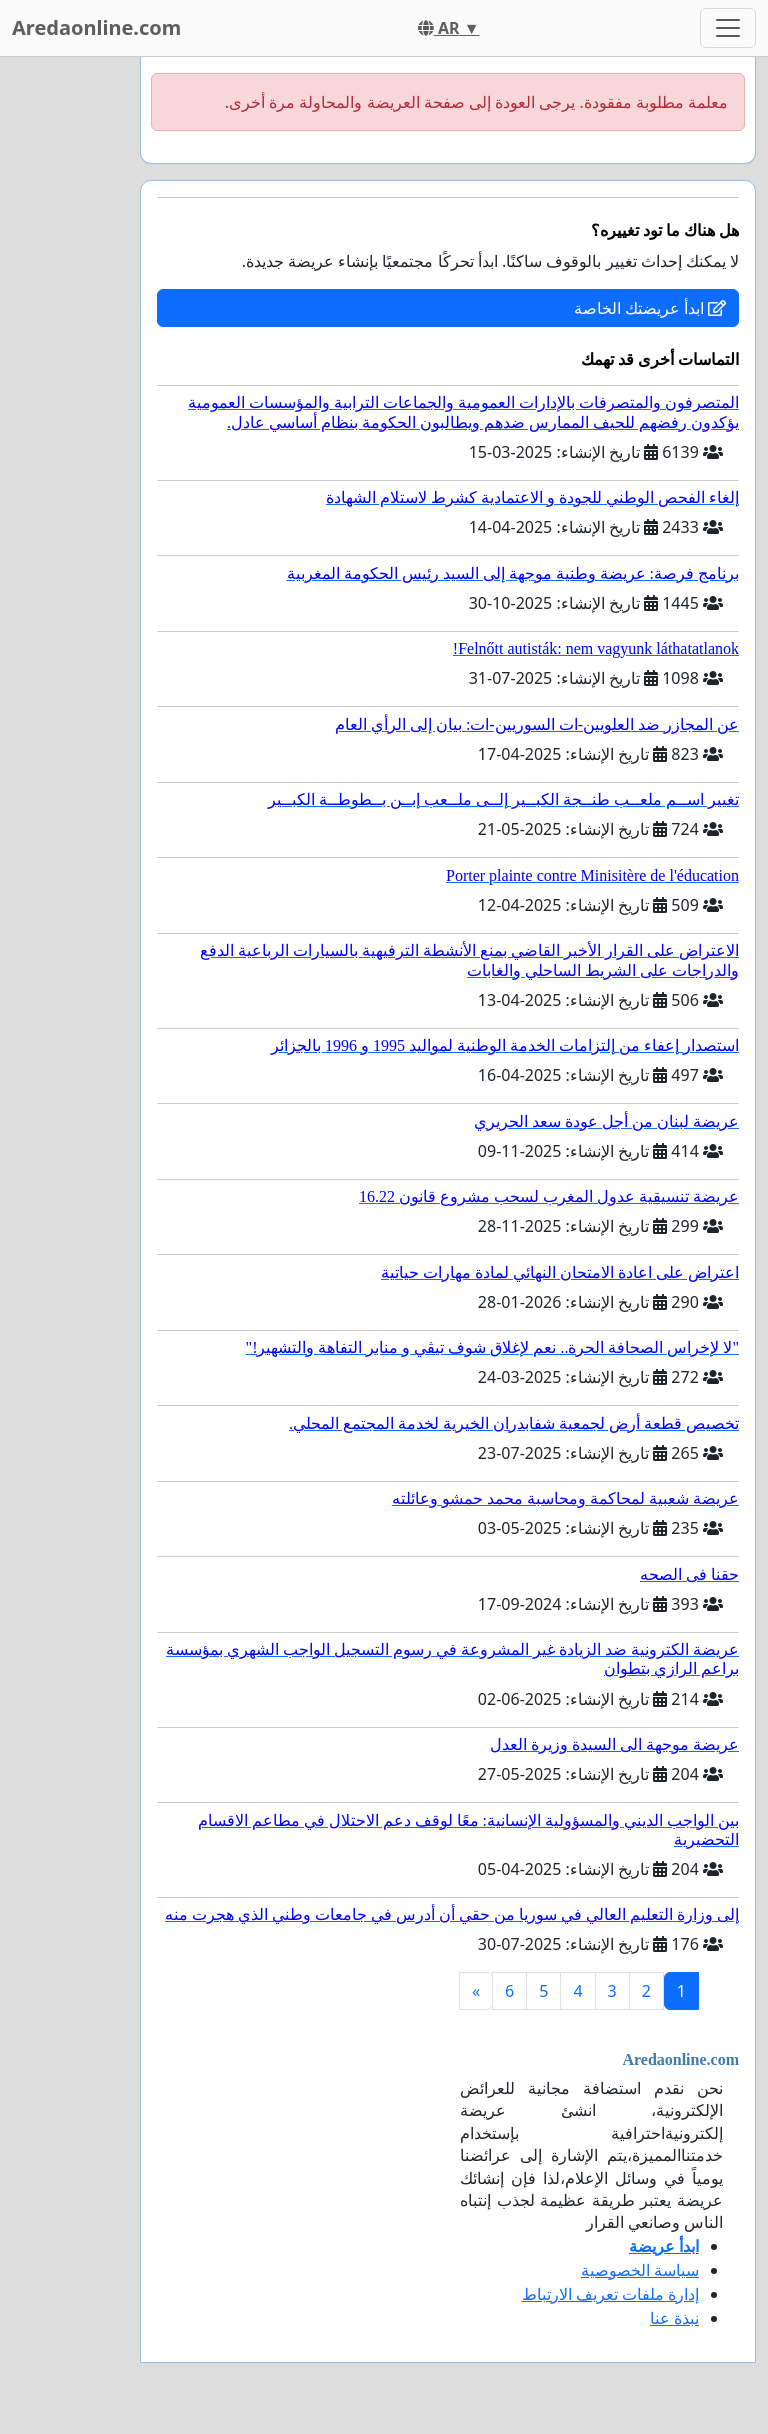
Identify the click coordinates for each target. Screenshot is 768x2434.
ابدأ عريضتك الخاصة (650, 308)
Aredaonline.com (96, 27)
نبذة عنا (674, 2318)
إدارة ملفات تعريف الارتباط (610, 2294)
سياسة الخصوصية (640, 2270)
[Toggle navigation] (728, 28)
